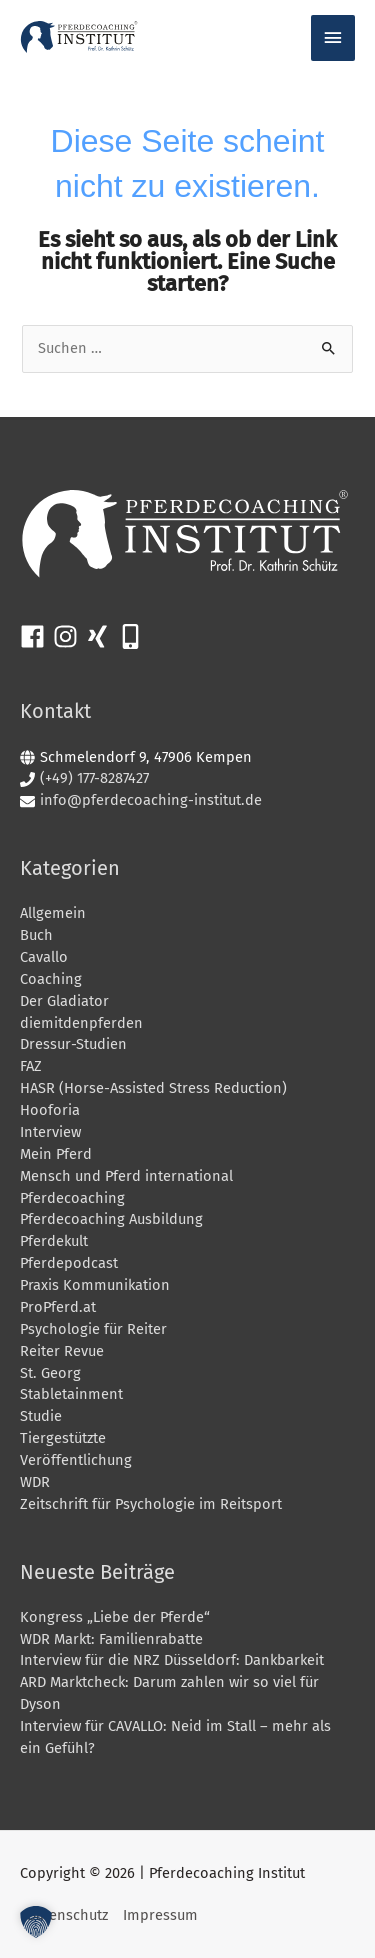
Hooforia (50, 1110)
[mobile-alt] (134, 636)
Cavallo (44, 957)
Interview (50, 1132)
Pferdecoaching (72, 1198)
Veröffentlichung (76, 1460)
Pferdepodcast (69, 1263)
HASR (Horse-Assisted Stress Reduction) (153, 1088)
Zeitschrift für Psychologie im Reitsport (151, 1504)
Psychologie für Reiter (93, 1329)
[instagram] (69, 636)
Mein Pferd (56, 1154)
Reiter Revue (62, 1351)
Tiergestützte (63, 1438)
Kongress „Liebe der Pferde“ (115, 1617)
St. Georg (50, 1373)
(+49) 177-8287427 (94, 778)
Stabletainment (71, 1394)
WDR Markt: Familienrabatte (111, 1639)
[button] (36, 1922)
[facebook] (36, 636)
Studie (41, 1416)
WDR (35, 1482)
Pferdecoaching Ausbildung (111, 1219)
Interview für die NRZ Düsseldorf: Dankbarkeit (172, 1660)
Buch (36, 935)
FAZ (31, 1066)
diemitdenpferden (81, 1023)
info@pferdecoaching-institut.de (151, 800)
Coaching (51, 979)
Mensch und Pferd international (126, 1176)
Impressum (160, 1915)
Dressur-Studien (73, 1044)
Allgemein (53, 913)
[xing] (101, 636)
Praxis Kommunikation (95, 1285)
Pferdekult (54, 1241)
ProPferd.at (58, 1307)
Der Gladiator (64, 1001)
